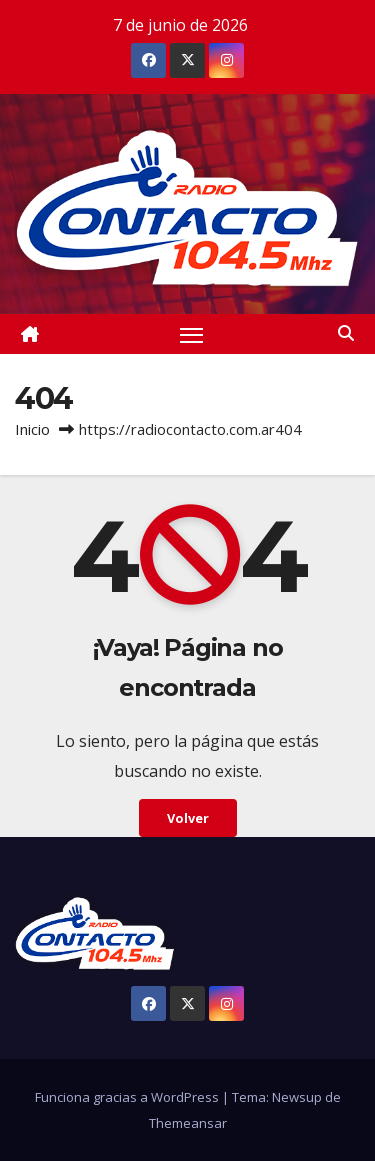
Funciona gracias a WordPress (128, 1097)
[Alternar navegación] (192, 334)
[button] (346, 333)
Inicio (32, 429)
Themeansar (188, 1123)
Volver (188, 818)
